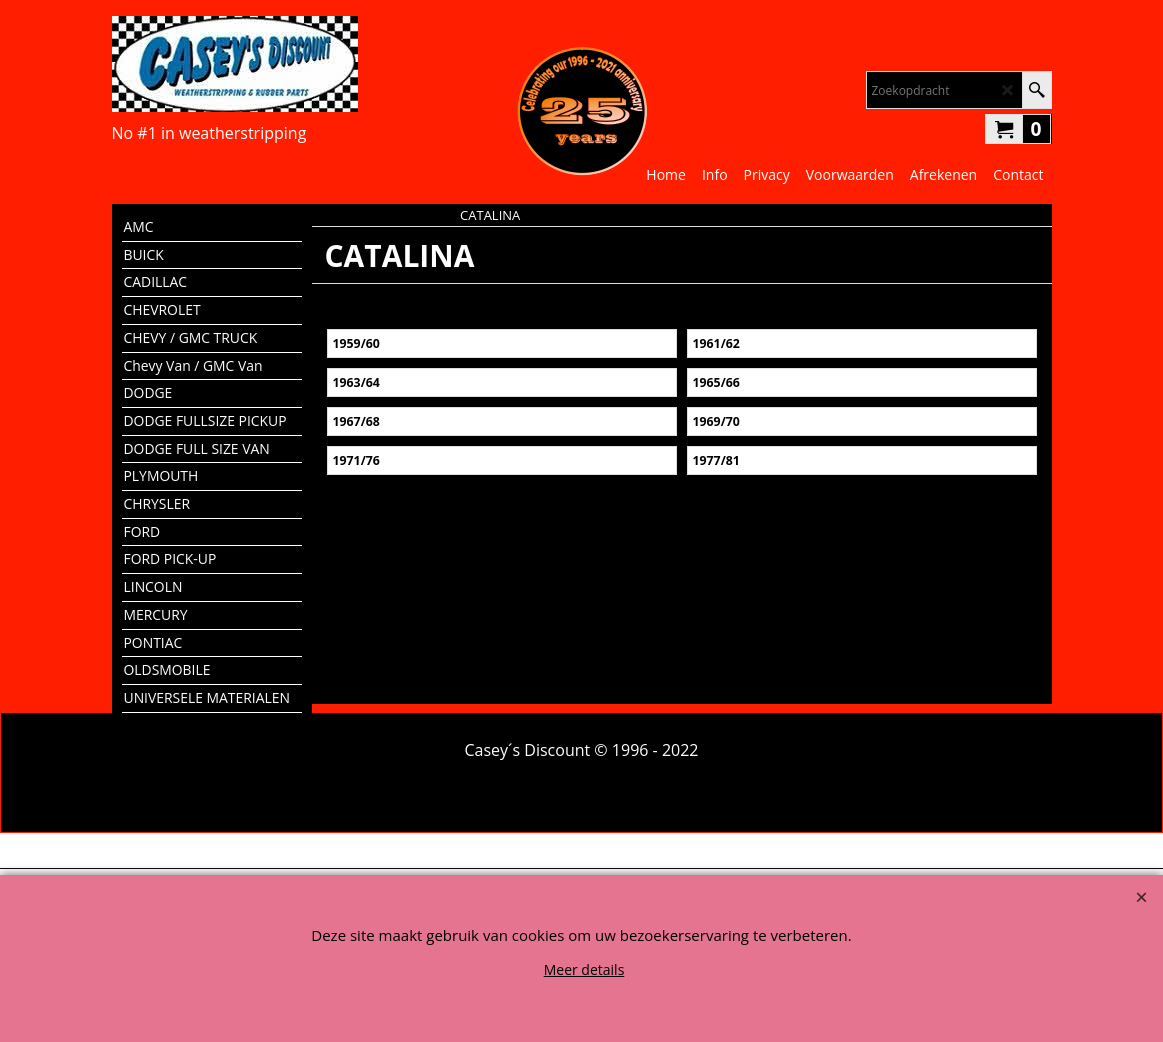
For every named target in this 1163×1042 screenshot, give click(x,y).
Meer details (584, 969)
